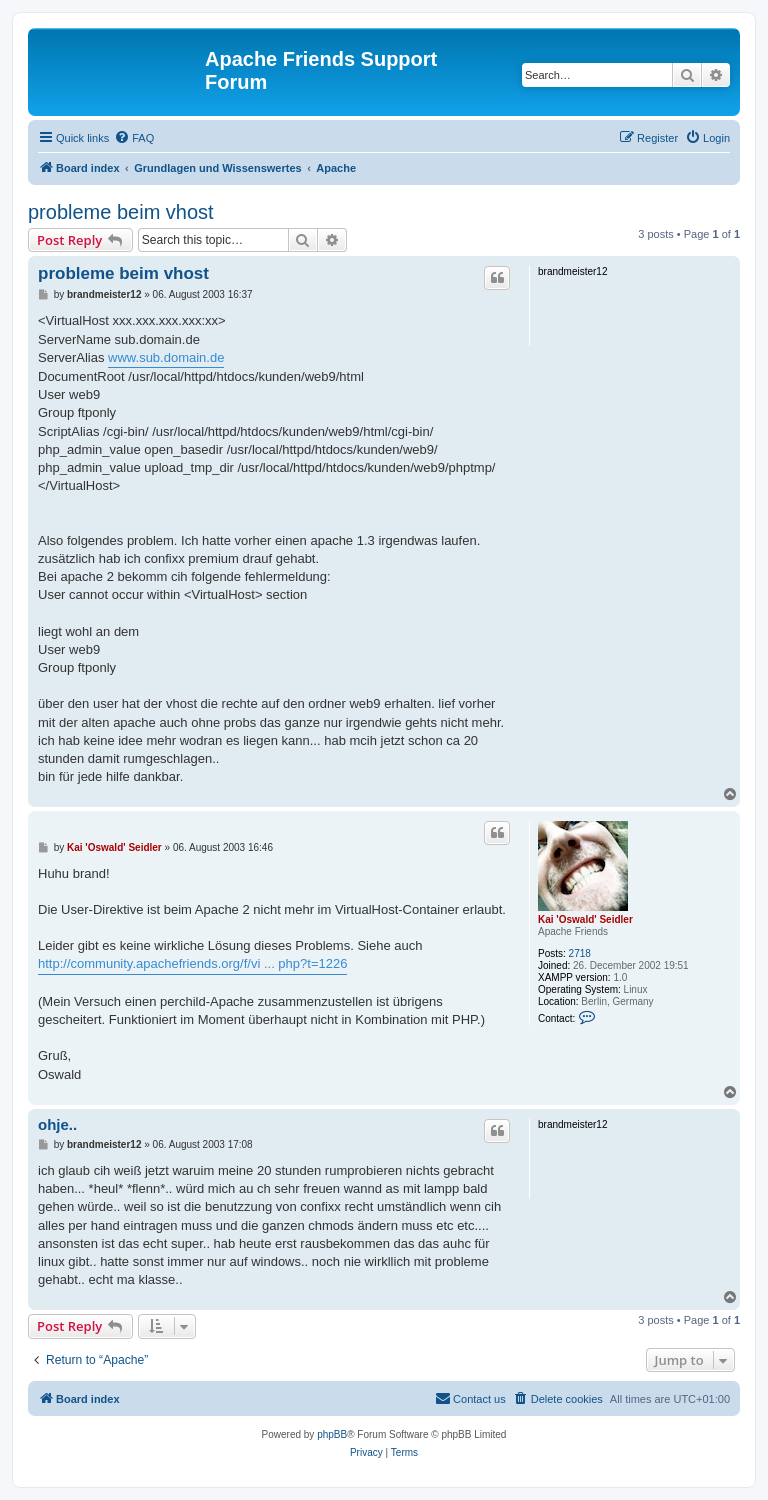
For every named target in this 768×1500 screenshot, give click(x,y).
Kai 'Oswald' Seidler (585, 919)
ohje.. (57, 1124)
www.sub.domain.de (166, 357)
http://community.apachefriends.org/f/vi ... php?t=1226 (192, 963)
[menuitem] (134, 138)
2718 (580, 953)
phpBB (332, 1434)
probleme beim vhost (121, 212)
